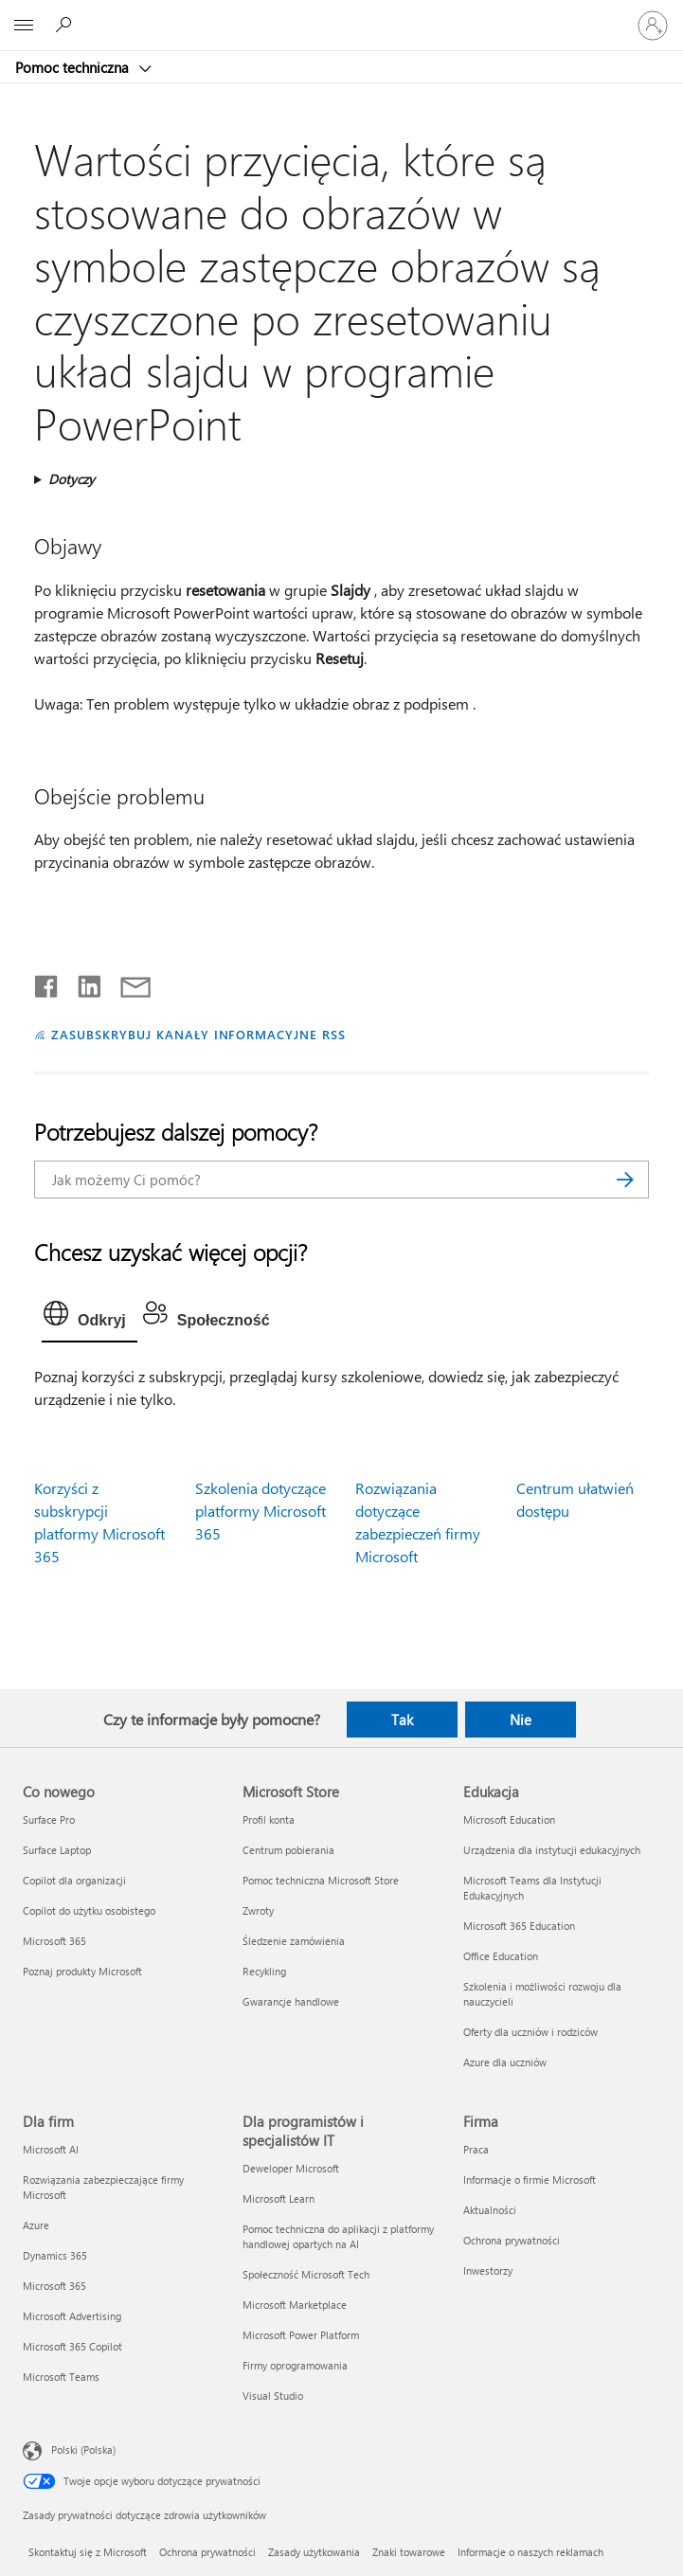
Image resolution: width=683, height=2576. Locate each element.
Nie (520, 1719)
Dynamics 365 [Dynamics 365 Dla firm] (55, 2255)
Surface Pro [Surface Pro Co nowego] (49, 1819)
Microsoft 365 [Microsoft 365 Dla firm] (54, 2286)
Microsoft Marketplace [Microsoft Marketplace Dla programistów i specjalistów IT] (295, 2304)
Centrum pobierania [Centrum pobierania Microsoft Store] (288, 1850)
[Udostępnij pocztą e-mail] (127, 982)
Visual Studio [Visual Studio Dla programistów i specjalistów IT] (273, 2395)
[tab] (89, 1317)
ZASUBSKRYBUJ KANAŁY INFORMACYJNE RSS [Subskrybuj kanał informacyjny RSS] (198, 1034)
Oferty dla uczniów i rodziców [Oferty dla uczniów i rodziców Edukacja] (530, 2032)
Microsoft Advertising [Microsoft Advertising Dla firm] (72, 2316)
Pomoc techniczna (74, 67)
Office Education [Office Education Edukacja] (500, 1956)
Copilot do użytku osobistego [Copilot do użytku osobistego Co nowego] (89, 1910)
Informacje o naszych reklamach (530, 2552)
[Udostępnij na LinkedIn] (82, 982)
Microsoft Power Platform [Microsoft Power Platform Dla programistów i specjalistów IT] (301, 2335)
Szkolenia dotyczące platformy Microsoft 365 (260, 1510)
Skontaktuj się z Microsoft (87, 2552)
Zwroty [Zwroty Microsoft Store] (258, 1910)
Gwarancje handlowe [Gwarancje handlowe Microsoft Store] (291, 2001)
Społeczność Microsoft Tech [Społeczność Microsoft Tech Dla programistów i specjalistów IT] (306, 2274)
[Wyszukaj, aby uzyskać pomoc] (66, 24)
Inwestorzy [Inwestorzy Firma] (487, 2270)
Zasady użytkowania (314, 2552)
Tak (402, 1719)
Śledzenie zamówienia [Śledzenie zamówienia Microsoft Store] (294, 1941)
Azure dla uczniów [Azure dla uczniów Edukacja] (505, 2062)
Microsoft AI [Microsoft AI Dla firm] (51, 2149)
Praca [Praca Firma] (476, 2149)
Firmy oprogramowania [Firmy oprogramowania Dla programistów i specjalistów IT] (295, 2365)
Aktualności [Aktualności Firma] (489, 2210)
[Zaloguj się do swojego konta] (652, 25)
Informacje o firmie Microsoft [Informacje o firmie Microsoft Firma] (529, 2179)
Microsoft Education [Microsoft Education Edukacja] (509, 1819)
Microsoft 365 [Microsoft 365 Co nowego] (54, 1941)
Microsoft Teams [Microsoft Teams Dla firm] (61, 2376)
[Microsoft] (341, 14)
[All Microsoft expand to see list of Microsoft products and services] (23, 25)
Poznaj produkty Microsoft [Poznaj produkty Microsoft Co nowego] (82, 1971)
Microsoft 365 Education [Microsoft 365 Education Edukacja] (519, 1925)
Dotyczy (71, 479)
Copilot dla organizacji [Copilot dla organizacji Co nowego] (74, 1880)
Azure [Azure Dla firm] (36, 2225)
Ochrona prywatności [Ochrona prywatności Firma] (511, 2240)
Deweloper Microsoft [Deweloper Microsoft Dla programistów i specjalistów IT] (291, 2168)
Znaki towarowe (408, 2552)
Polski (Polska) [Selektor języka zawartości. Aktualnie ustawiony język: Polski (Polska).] (83, 2449)
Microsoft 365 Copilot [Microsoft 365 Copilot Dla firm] (72, 2346)
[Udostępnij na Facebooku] (47, 982)
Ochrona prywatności (207, 2552)
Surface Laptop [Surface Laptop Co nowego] (57, 1850)
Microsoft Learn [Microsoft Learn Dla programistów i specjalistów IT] (279, 2198)
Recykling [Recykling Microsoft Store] (264, 1971)
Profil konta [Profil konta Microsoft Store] (269, 1819)
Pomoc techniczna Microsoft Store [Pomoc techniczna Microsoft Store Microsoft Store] (321, 1880)
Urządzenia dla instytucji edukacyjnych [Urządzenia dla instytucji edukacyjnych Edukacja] (551, 1850)
